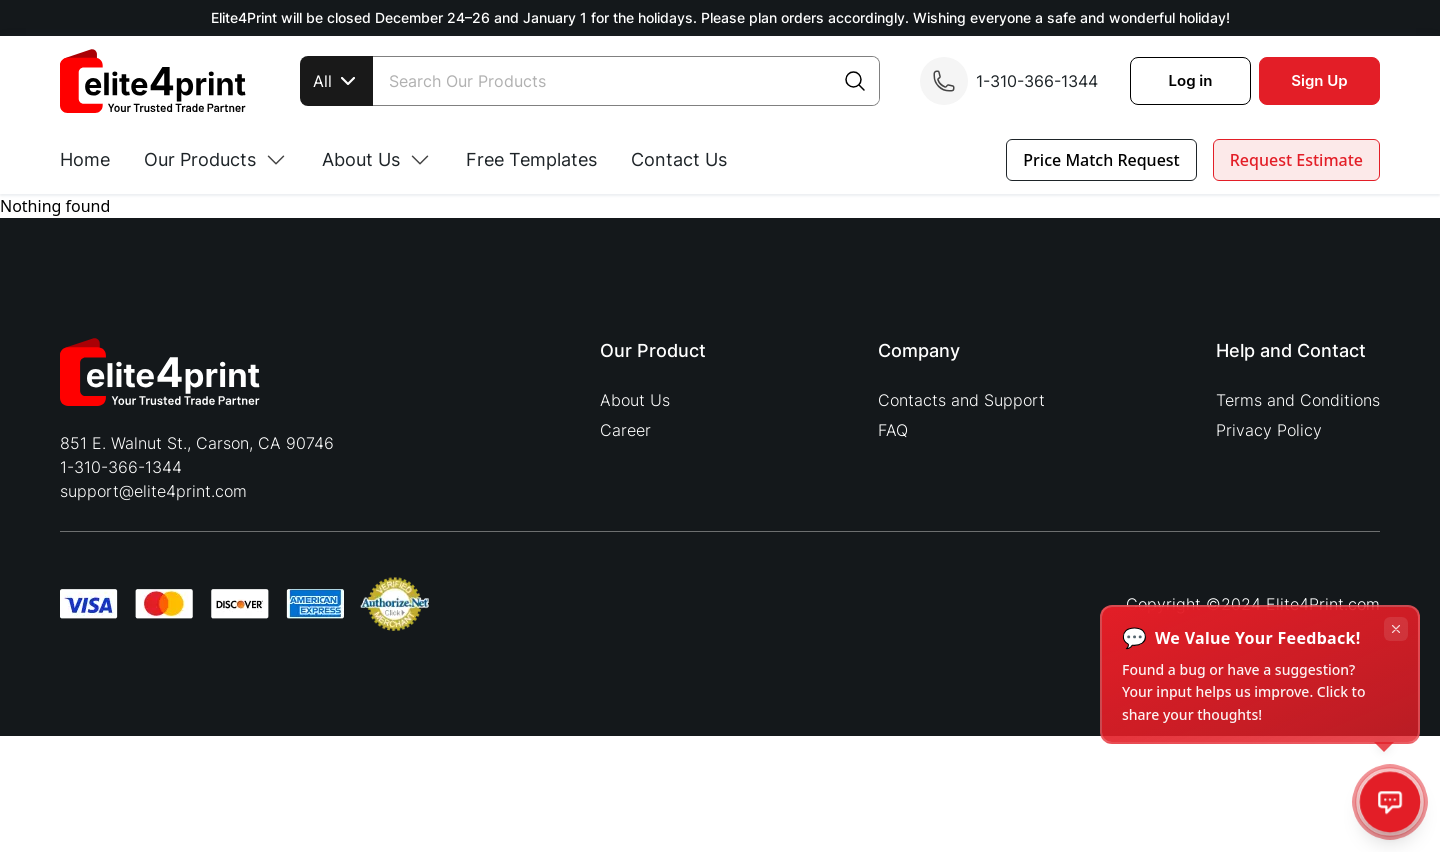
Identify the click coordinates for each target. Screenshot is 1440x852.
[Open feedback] (1390, 802)
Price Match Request (1101, 160)
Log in (1191, 80)
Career (625, 430)
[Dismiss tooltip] (1396, 629)
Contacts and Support (961, 400)
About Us (635, 400)
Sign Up (1319, 80)
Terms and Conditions (1298, 400)
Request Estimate (1296, 160)
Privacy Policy (1269, 430)
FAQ (893, 430)
